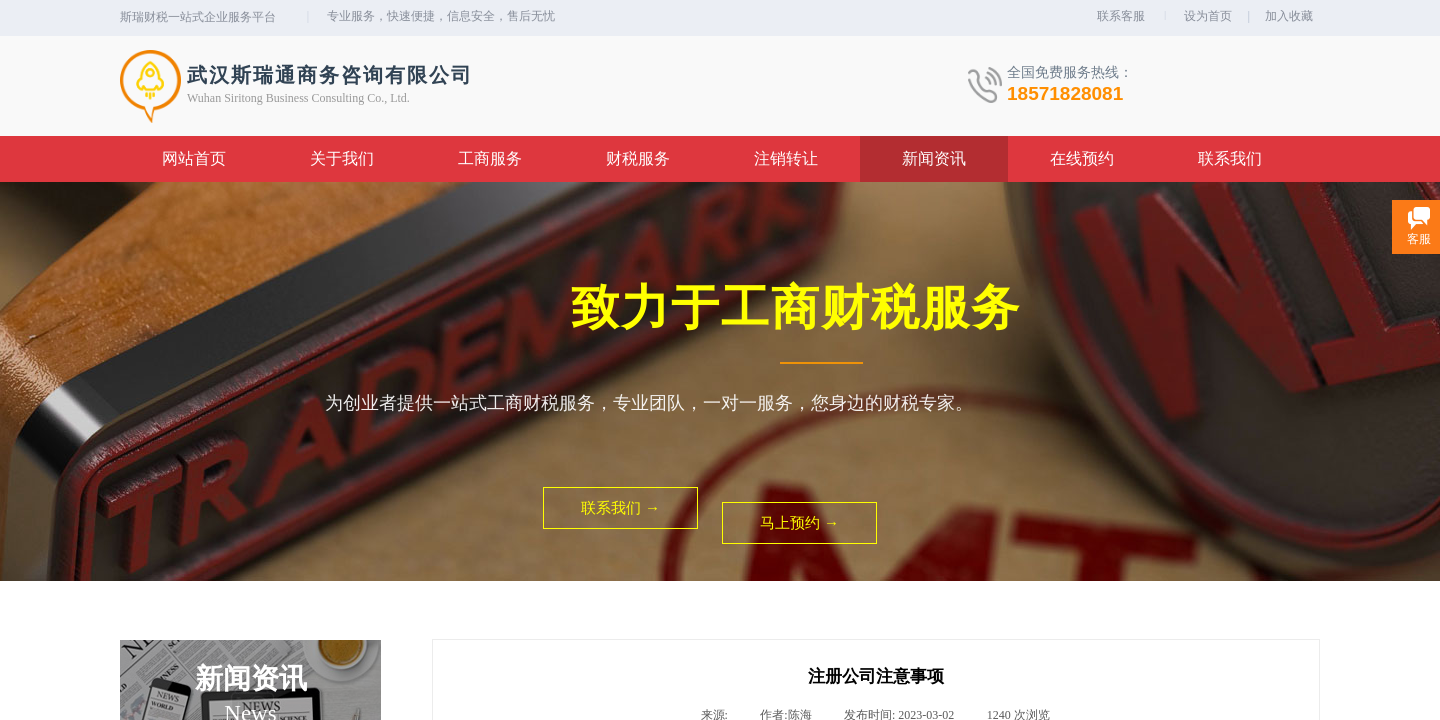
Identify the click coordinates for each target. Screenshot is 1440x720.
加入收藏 (1289, 16)
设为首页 (1208, 16)
